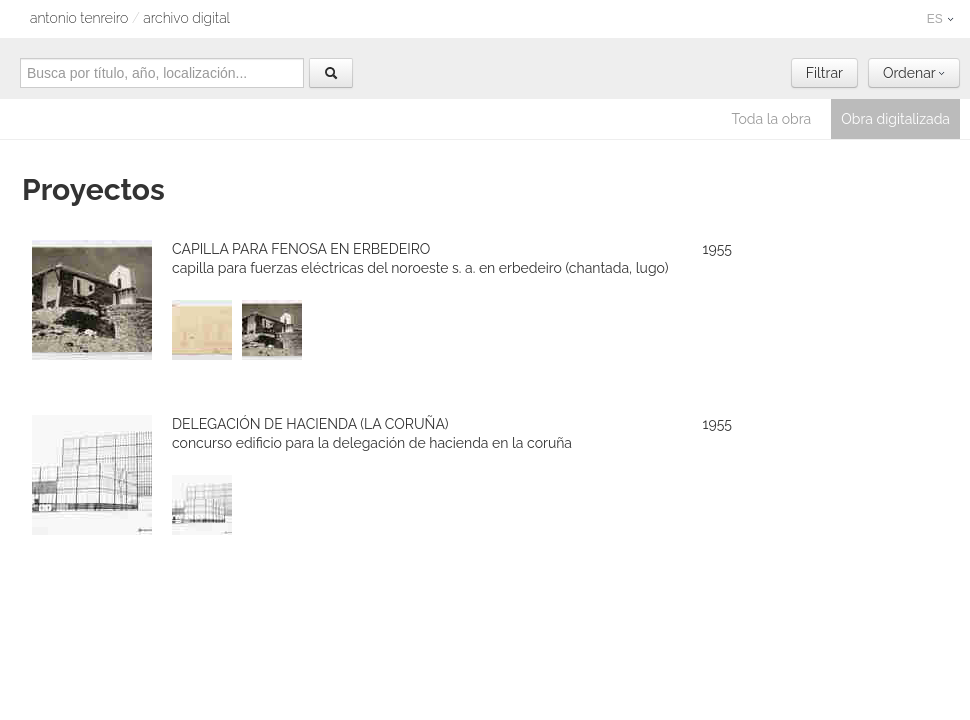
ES (940, 19)
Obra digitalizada (895, 119)
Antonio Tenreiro (79, 18)
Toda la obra (772, 119)
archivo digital (186, 18)
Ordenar (914, 73)
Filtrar (824, 73)
